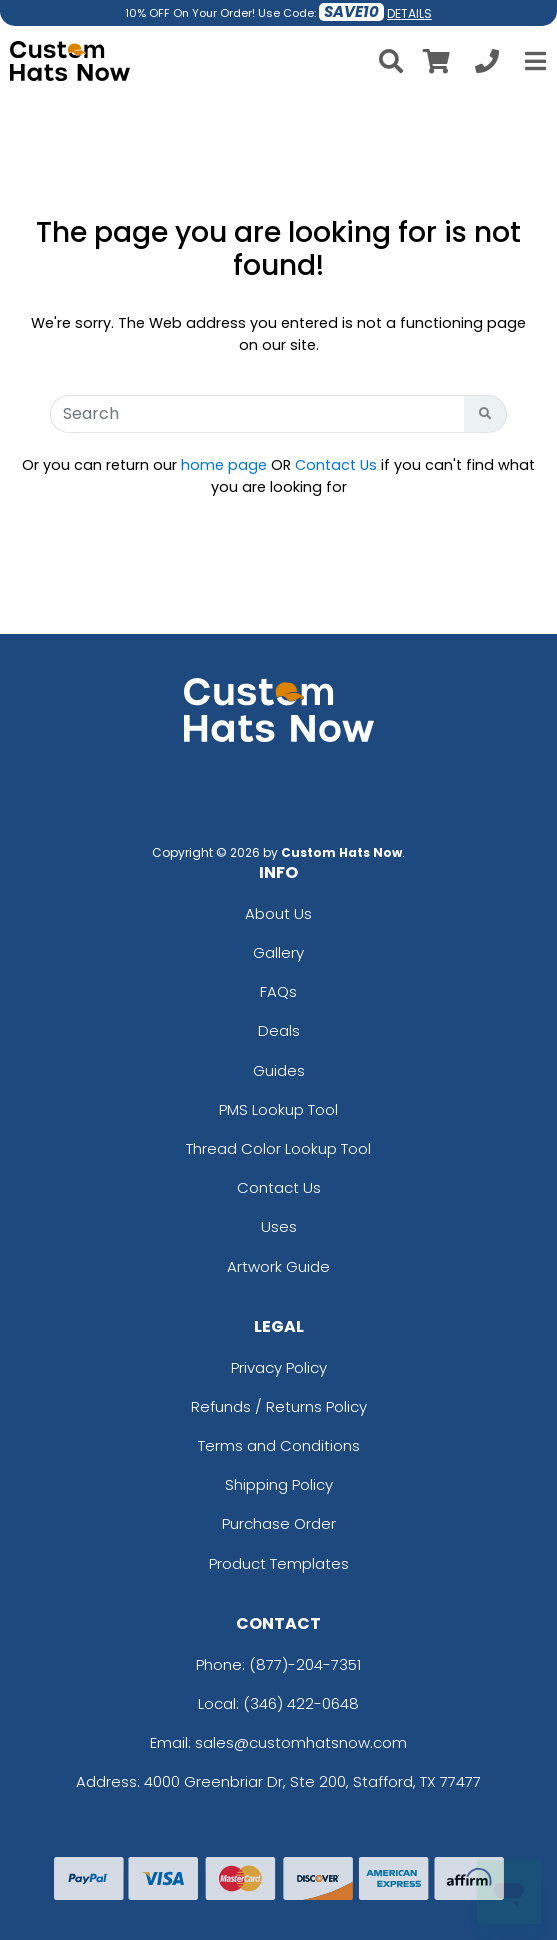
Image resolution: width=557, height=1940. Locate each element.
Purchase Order (279, 1523)
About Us (278, 913)
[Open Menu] (533, 61)
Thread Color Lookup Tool (278, 1148)
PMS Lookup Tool (278, 1109)
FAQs (278, 991)
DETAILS (409, 13)
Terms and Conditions (279, 1445)
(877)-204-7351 (305, 1664)
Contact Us (336, 465)
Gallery (278, 952)
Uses (279, 1226)
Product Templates (279, 1563)
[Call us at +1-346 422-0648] (487, 64)
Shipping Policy (279, 1484)
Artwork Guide (278, 1266)
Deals (279, 1030)
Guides (279, 1070)
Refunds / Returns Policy (279, 1406)
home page (224, 465)
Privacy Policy (279, 1367)
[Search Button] (485, 414)
